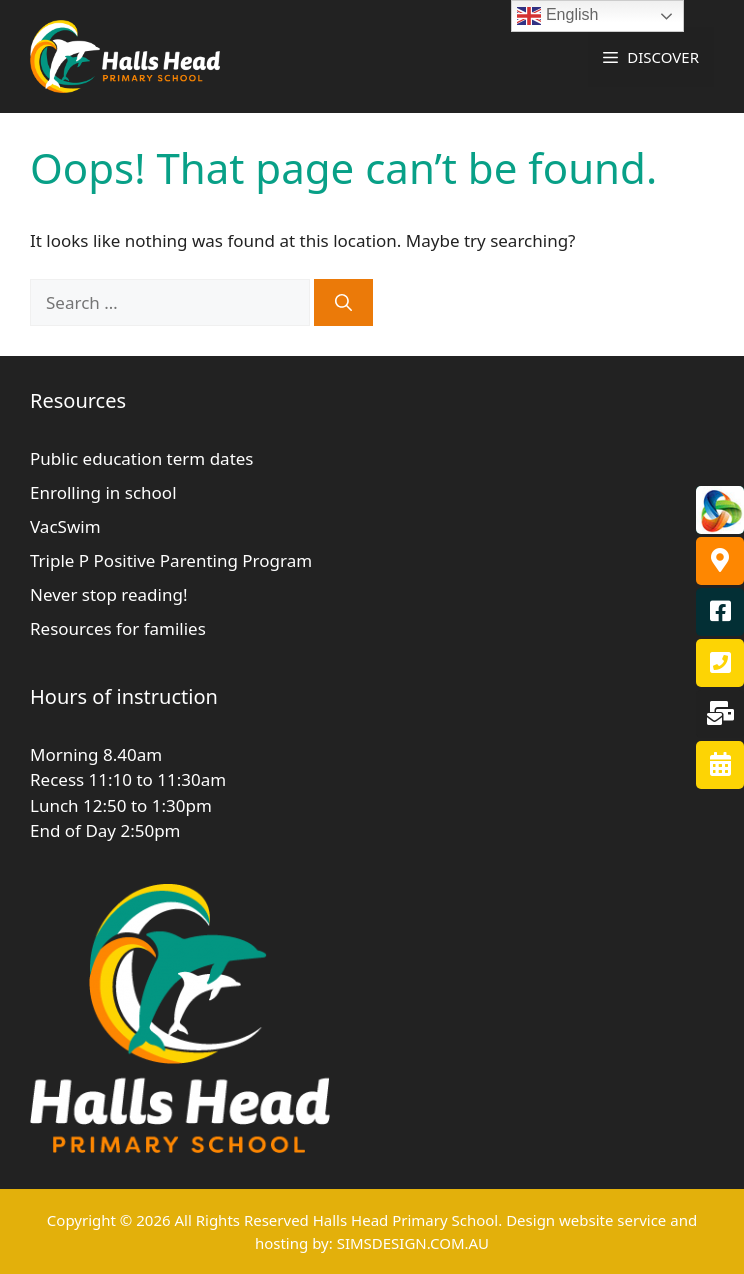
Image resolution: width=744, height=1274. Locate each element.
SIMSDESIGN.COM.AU (413, 1243)
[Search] (343, 303)
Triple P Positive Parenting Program (171, 560)
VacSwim (65, 526)
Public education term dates (142, 458)
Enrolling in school (103, 492)
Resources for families (118, 628)
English (557, 16)
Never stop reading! (108, 594)
